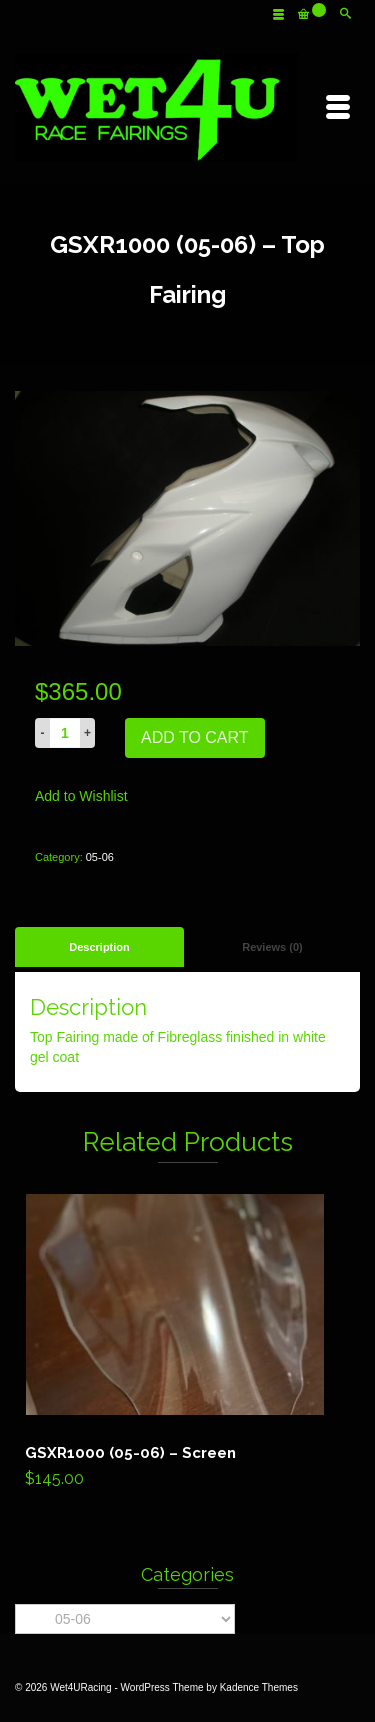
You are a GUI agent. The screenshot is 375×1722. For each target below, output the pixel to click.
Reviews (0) (272, 947)
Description (99, 947)
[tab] (99, 947)
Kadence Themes (259, 1687)
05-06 (100, 857)
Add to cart (195, 737)
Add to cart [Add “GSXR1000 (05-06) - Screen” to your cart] (187, 1345)
